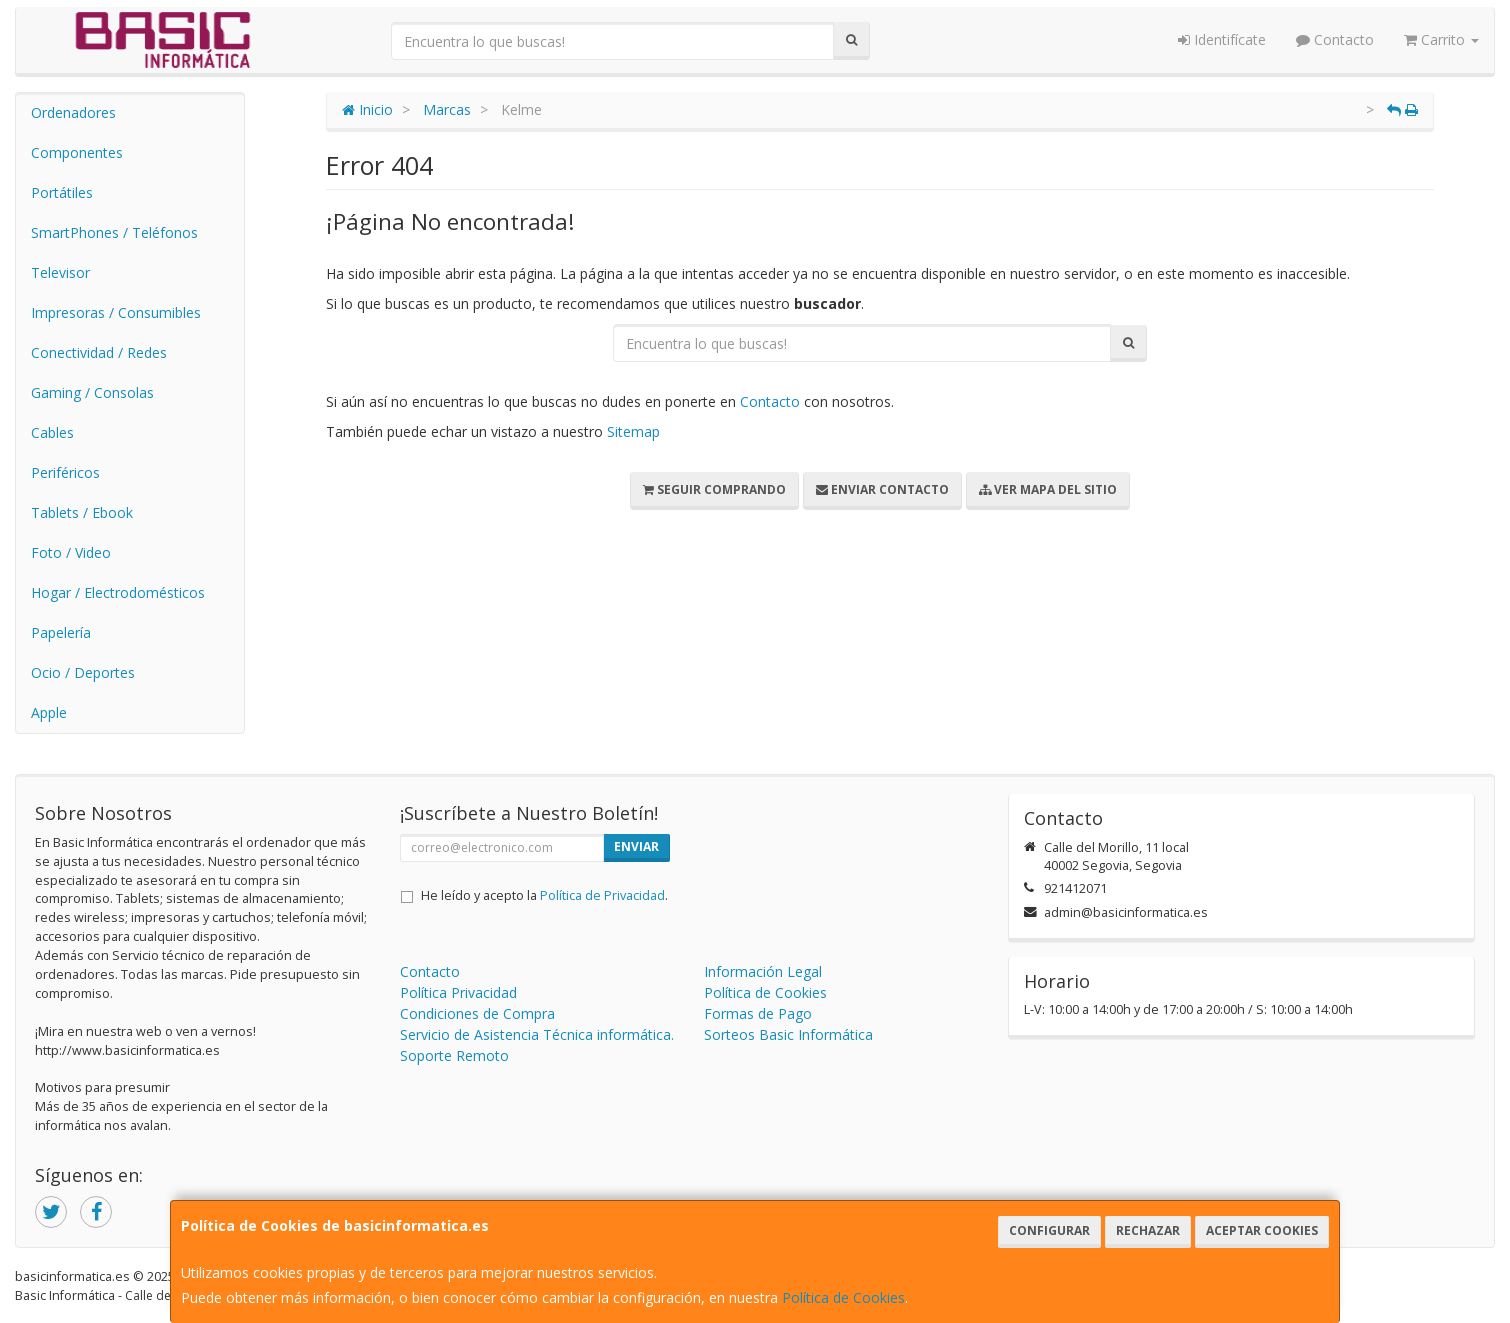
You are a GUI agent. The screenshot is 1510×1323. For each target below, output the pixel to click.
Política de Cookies (843, 1297)
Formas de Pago (758, 1013)
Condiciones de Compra (477, 1013)
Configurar (1049, 1230)
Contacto (1335, 39)
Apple (49, 712)
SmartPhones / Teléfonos (114, 232)
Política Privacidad (458, 992)
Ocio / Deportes (83, 672)
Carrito (1441, 39)
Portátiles (62, 192)
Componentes (77, 152)
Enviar (636, 846)
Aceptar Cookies (1262, 1230)
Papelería (61, 632)
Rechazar (1148, 1230)
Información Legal (763, 971)
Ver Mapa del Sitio (1048, 489)
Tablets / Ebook (82, 512)
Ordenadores (73, 112)
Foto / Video (71, 552)
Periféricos (65, 472)
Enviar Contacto (882, 489)
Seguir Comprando (714, 489)
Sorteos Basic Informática (788, 1034)
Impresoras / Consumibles (116, 312)
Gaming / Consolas (92, 392)
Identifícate (1222, 39)
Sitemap (633, 431)
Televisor (60, 272)
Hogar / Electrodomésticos (118, 592)
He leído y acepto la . (544, 895)
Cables (52, 432)
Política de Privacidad (602, 895)
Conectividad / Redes (99, 352)
